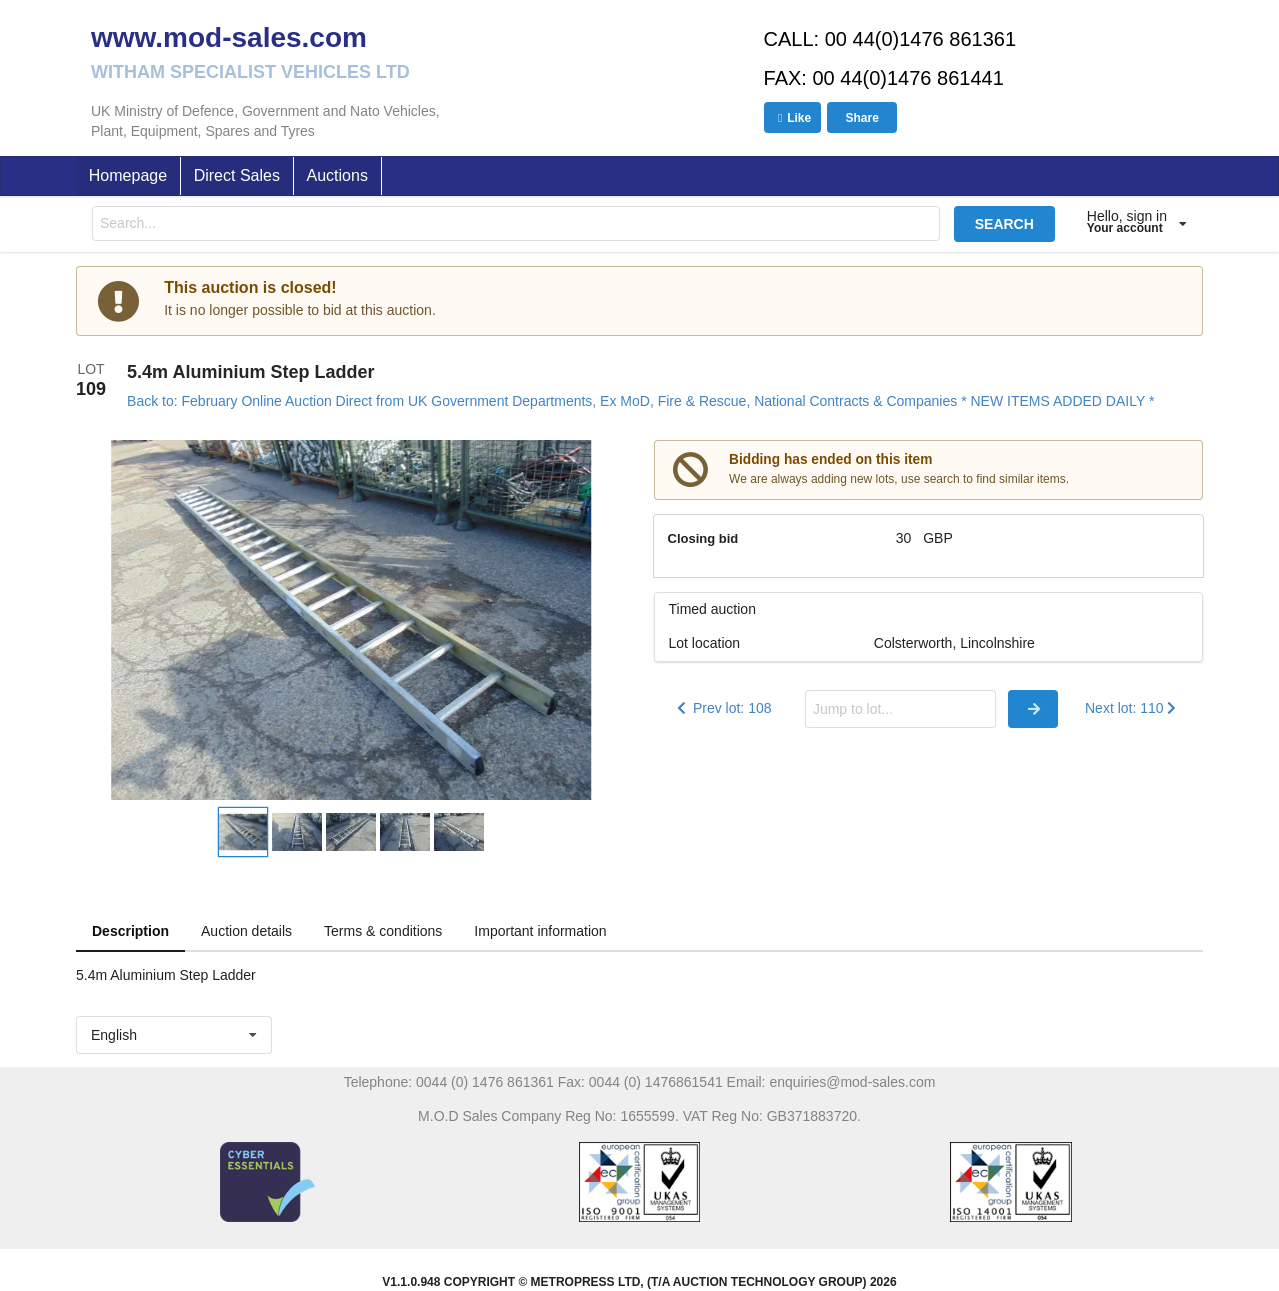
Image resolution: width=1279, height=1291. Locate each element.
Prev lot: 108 (722, 708)
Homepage (128, 175)
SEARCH (1004, 224)
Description (130, 931)
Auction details (246, 931)
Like (792, 118)
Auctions (337, 175)
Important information (540, 931)
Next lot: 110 (1132, 708)
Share (861, 118)
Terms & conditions (383, 931)
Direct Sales (237, 175)
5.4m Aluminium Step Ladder (250, 372)
